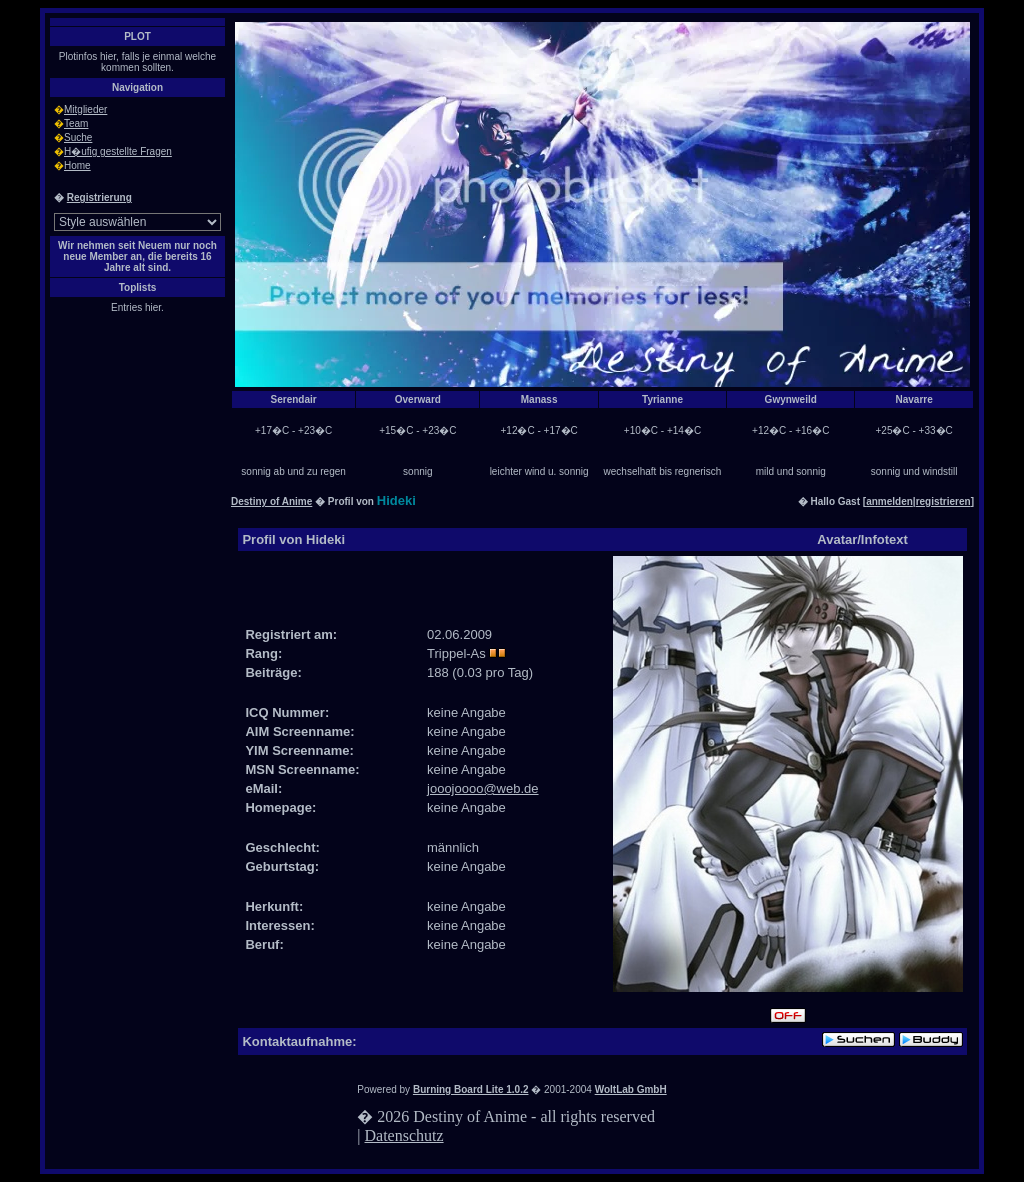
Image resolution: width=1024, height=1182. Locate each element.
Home (77, 165)
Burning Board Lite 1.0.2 (471, 1089)
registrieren (943, 501)
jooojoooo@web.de (483, 788)
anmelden (889, 501)
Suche (78, 137)
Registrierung (99, 197)
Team (76, 123)
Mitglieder (85, 109)
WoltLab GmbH (631, 1089)
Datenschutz (404, 1135)
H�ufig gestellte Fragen (118, 151)
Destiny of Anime (271, 501)
